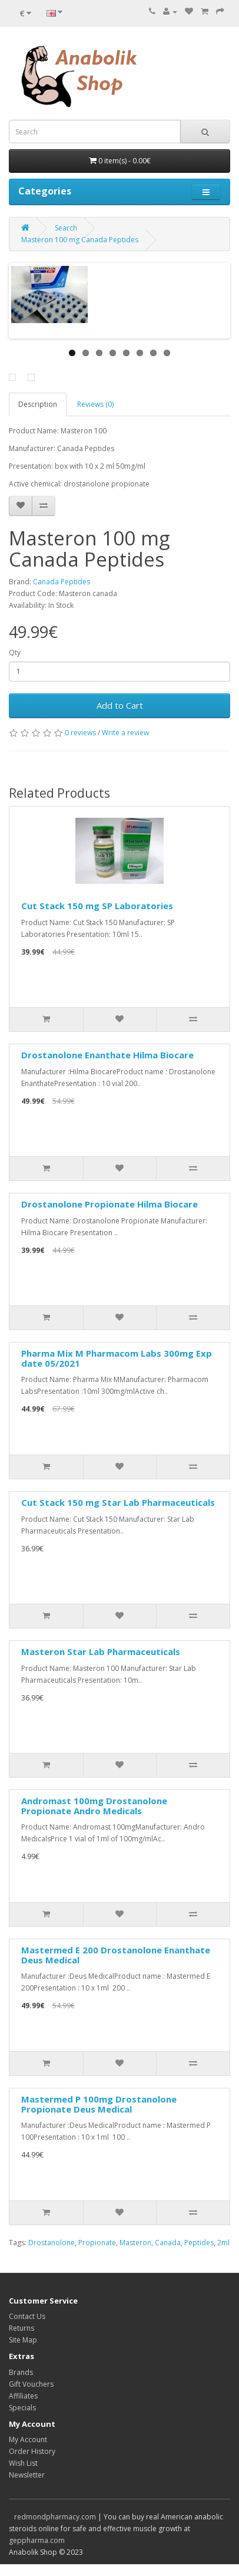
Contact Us (27, 2316)
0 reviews (80, 733)
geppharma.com (37, 2540)
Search (66, 228)
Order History (32, 2451)
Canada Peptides (61, 582)
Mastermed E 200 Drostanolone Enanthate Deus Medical (115, 1955)
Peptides (199, 2243)
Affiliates (23, 2396)
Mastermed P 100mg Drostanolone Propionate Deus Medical (99, 2104)
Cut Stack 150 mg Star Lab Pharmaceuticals (118, 1502)
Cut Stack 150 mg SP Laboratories (97, 906)
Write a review (125, 733)
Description (37, 404)
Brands (21, 2372)
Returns (21, 2328)
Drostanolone (51, 2243)
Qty (15, 652)
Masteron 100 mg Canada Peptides (79, 240)
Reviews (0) (95, 404)
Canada (168, 2243)
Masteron (135, 2243)
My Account (28, 2439)
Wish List (23, 2463)
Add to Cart (120, 705)
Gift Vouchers (31, 2384)
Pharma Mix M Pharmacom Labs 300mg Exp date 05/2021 (116, 1358)
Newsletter (27, 2475)
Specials (22, 2408)
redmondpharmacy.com (55, 2517)
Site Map (23, 2340)
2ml (223, 2243)
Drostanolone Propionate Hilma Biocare (109, 1204)
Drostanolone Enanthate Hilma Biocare (107, 1055)
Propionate (97, 2243)
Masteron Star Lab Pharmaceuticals (100, 1651)
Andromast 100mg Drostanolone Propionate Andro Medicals (94, 1806)
